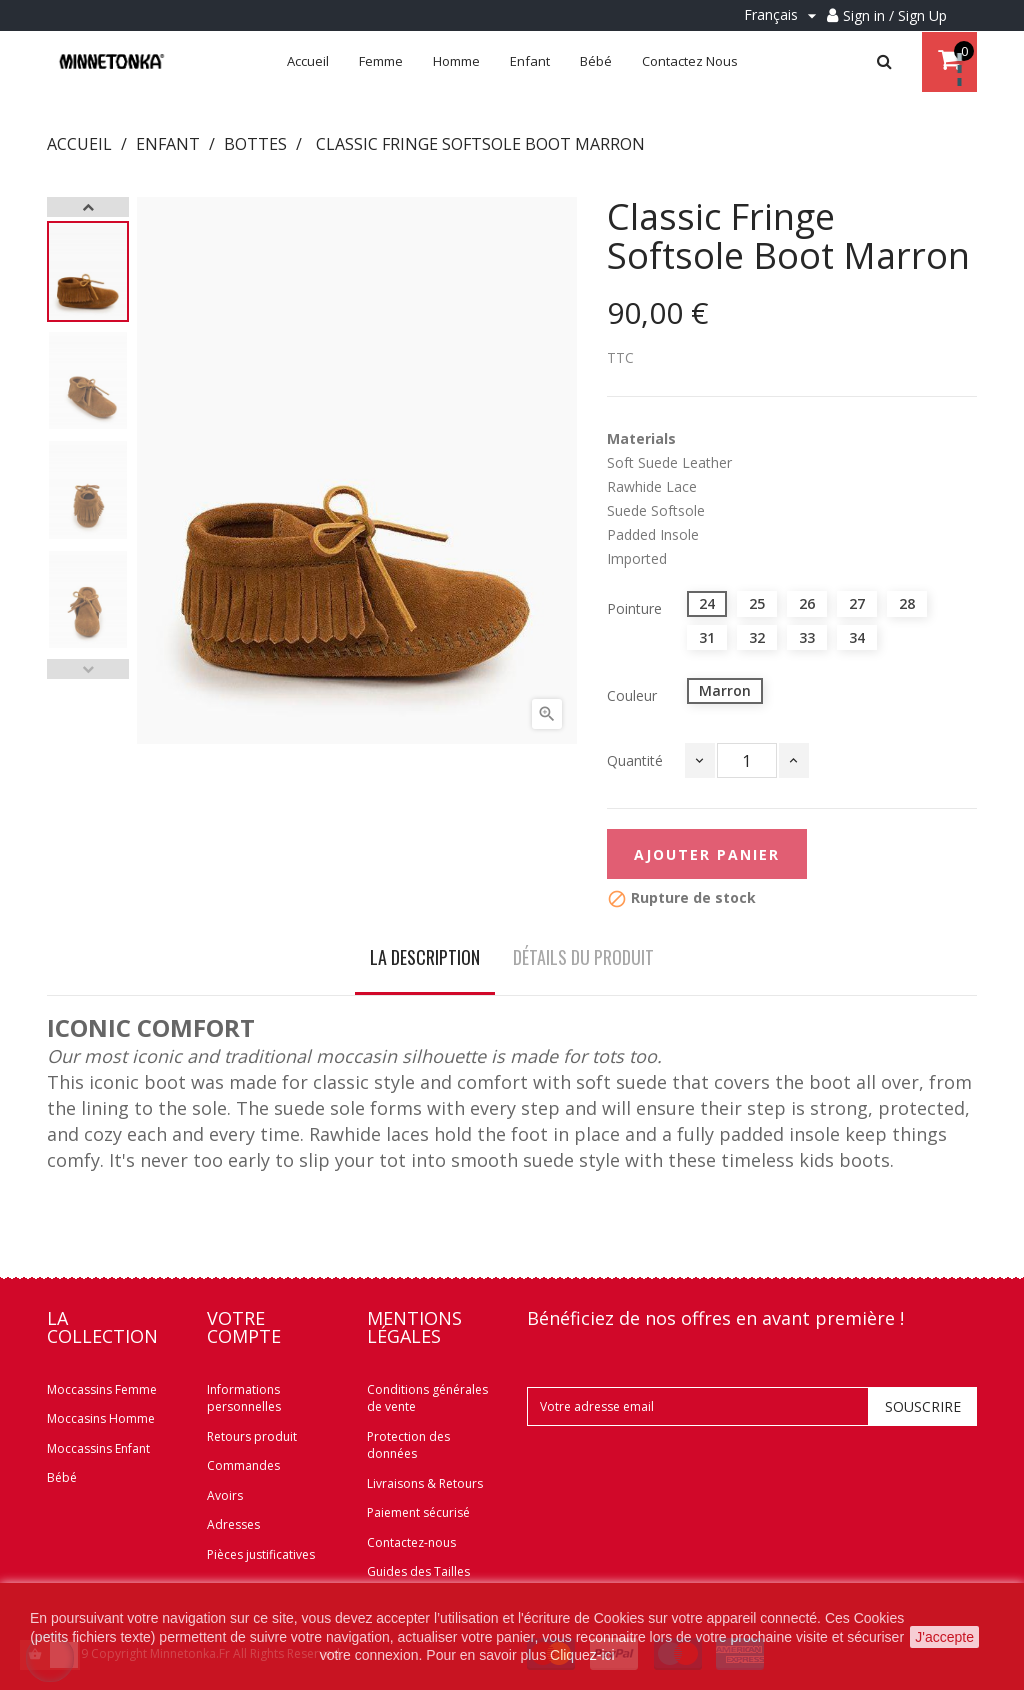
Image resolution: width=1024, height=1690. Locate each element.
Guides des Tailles (418, 1571)
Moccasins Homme (101, 1418)
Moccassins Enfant (98, 1448)
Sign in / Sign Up (895, 15)
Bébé (62, 1477)
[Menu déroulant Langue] (783, 15)
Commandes (243, 1465)
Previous (88, 669)
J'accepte (944, 1637)
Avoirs (225, 1495)
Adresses (233, 1524)
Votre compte (244, 1327)
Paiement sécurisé (418, 1512)
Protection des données (408, 1445)
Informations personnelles (244, 1398)
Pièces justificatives (261, 1554)
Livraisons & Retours (425, 1483)
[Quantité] (747, 760)
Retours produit (252, 1436)
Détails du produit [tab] (583, 957)
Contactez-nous (411, 1542)
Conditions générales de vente (427, 1398)
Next (88, 207)
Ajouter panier (707, 854)
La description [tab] (425, 957)
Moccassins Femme (102, 1389)
